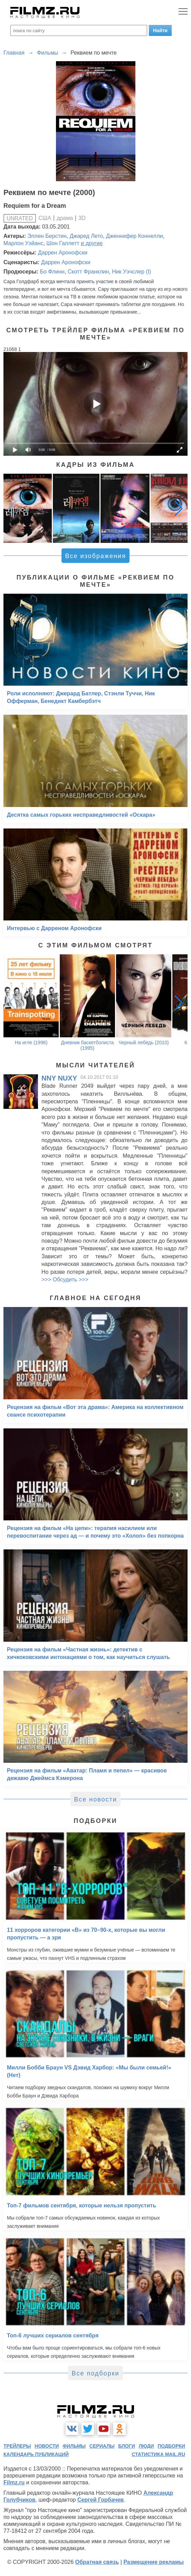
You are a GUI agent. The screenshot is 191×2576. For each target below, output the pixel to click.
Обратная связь (97, 2562)
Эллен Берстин (47, 236)
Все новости (95, 1799)
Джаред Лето (86, 236)
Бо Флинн (52, 272)
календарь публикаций (36, 2454)
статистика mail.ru (158, 2454)
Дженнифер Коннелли (134, 236)
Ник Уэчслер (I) (131, 272)
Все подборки (95, 2373)
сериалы (102, 2446)
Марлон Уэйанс (23, 243)
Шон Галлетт (62, 243)
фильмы (74, 2446)
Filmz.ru (14, 2482)
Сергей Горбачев (100, 2500)
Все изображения (95, 556)
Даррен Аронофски (62, 253)
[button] (178, 508)
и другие (92, 243)
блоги (126, 2446)
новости (47, 2446)
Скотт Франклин (88, 272)
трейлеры (17, 2446)
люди (146, 2446)
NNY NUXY (59, 1078)
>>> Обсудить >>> (64, 1279)
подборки (171, 2446)
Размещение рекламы (153, 2562)
